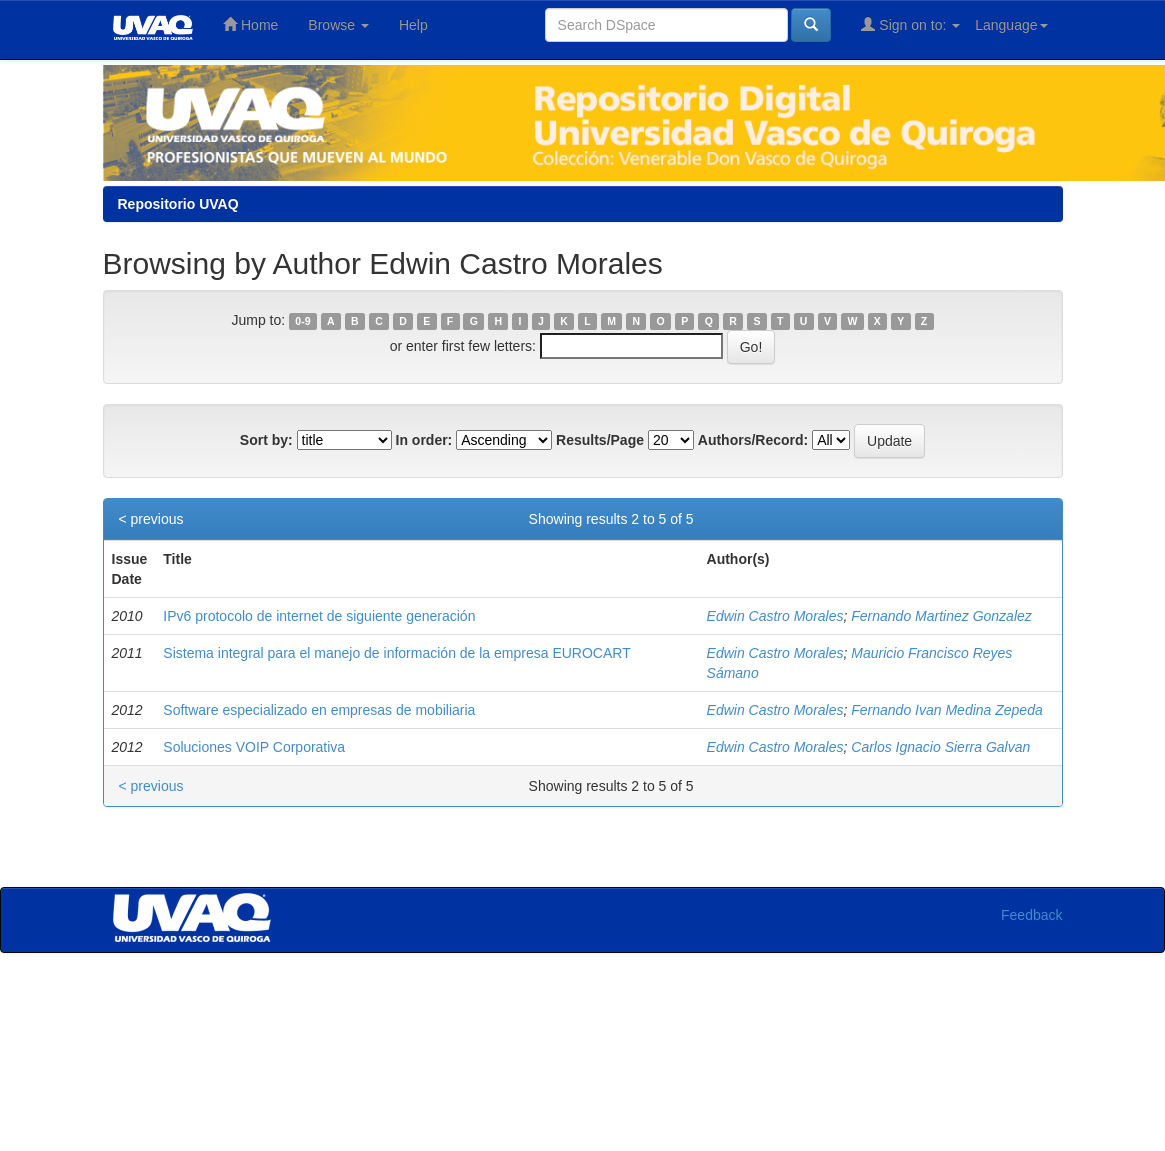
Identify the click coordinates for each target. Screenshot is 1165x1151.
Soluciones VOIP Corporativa (254, 747)
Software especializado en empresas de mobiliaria (319, 710)
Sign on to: (910, 24)
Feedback (1031, 915)
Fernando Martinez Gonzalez (941, 616)
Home (250, 24)
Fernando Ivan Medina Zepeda (946, 710)
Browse (338, 25)
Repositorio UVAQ (178, 204)
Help (413, 25)
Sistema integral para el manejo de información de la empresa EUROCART (396, 653)
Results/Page (600, 440)
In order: (424, 440)
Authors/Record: (753, 440)
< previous (151, 519)
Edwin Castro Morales (775, 616)
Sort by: (266, 440)
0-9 (302, 321)
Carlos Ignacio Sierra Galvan (940, 747)
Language (1011, 25)
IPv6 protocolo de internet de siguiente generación (319, 616)
